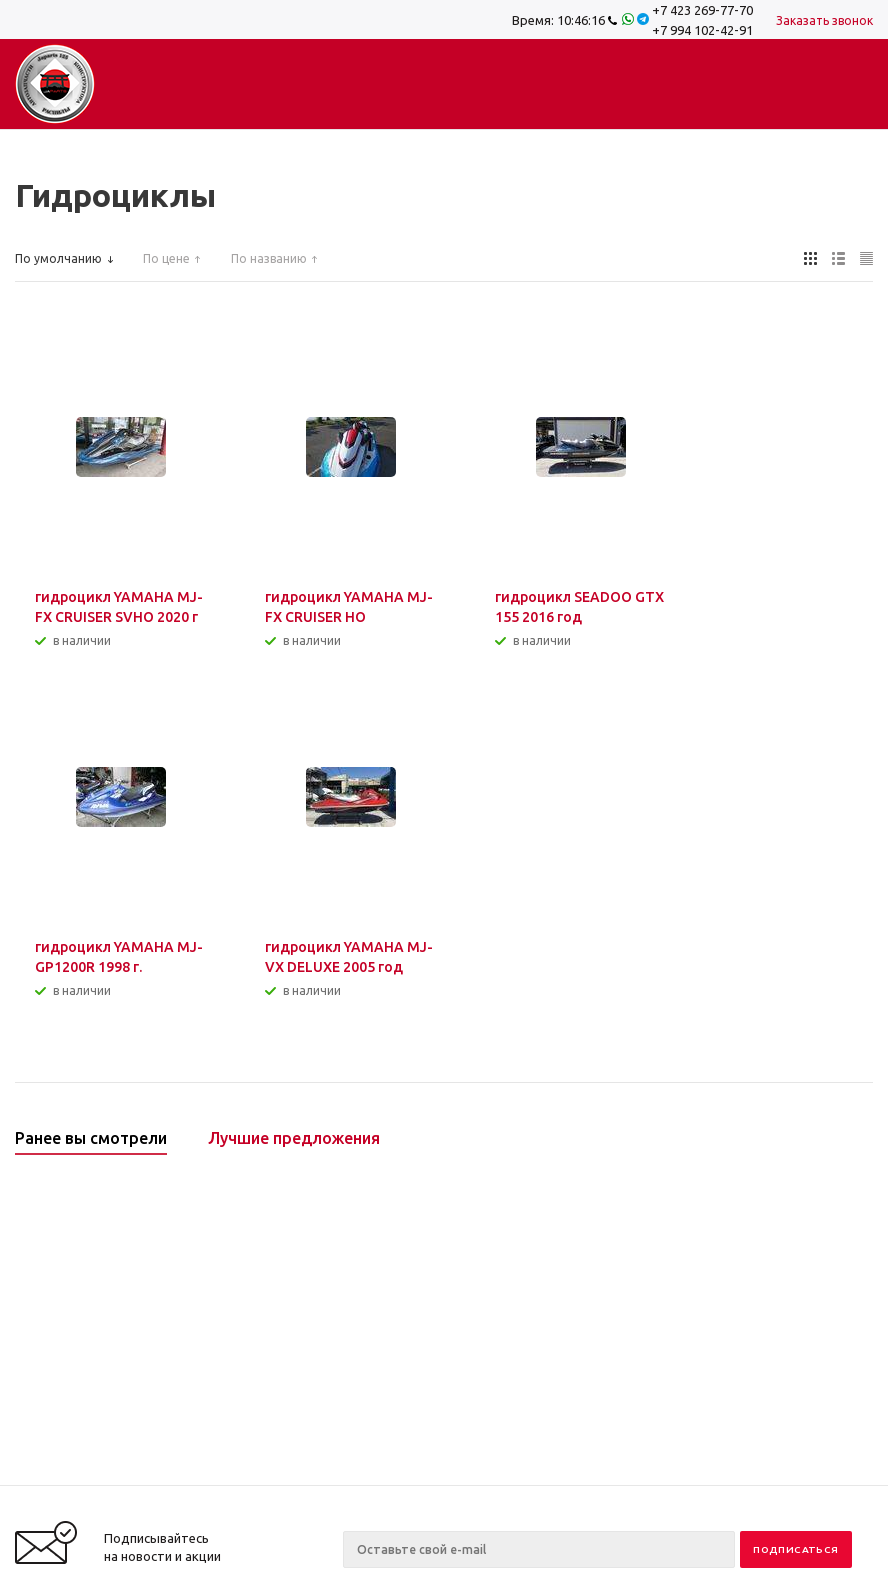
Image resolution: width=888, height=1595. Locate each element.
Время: (558, 20)
